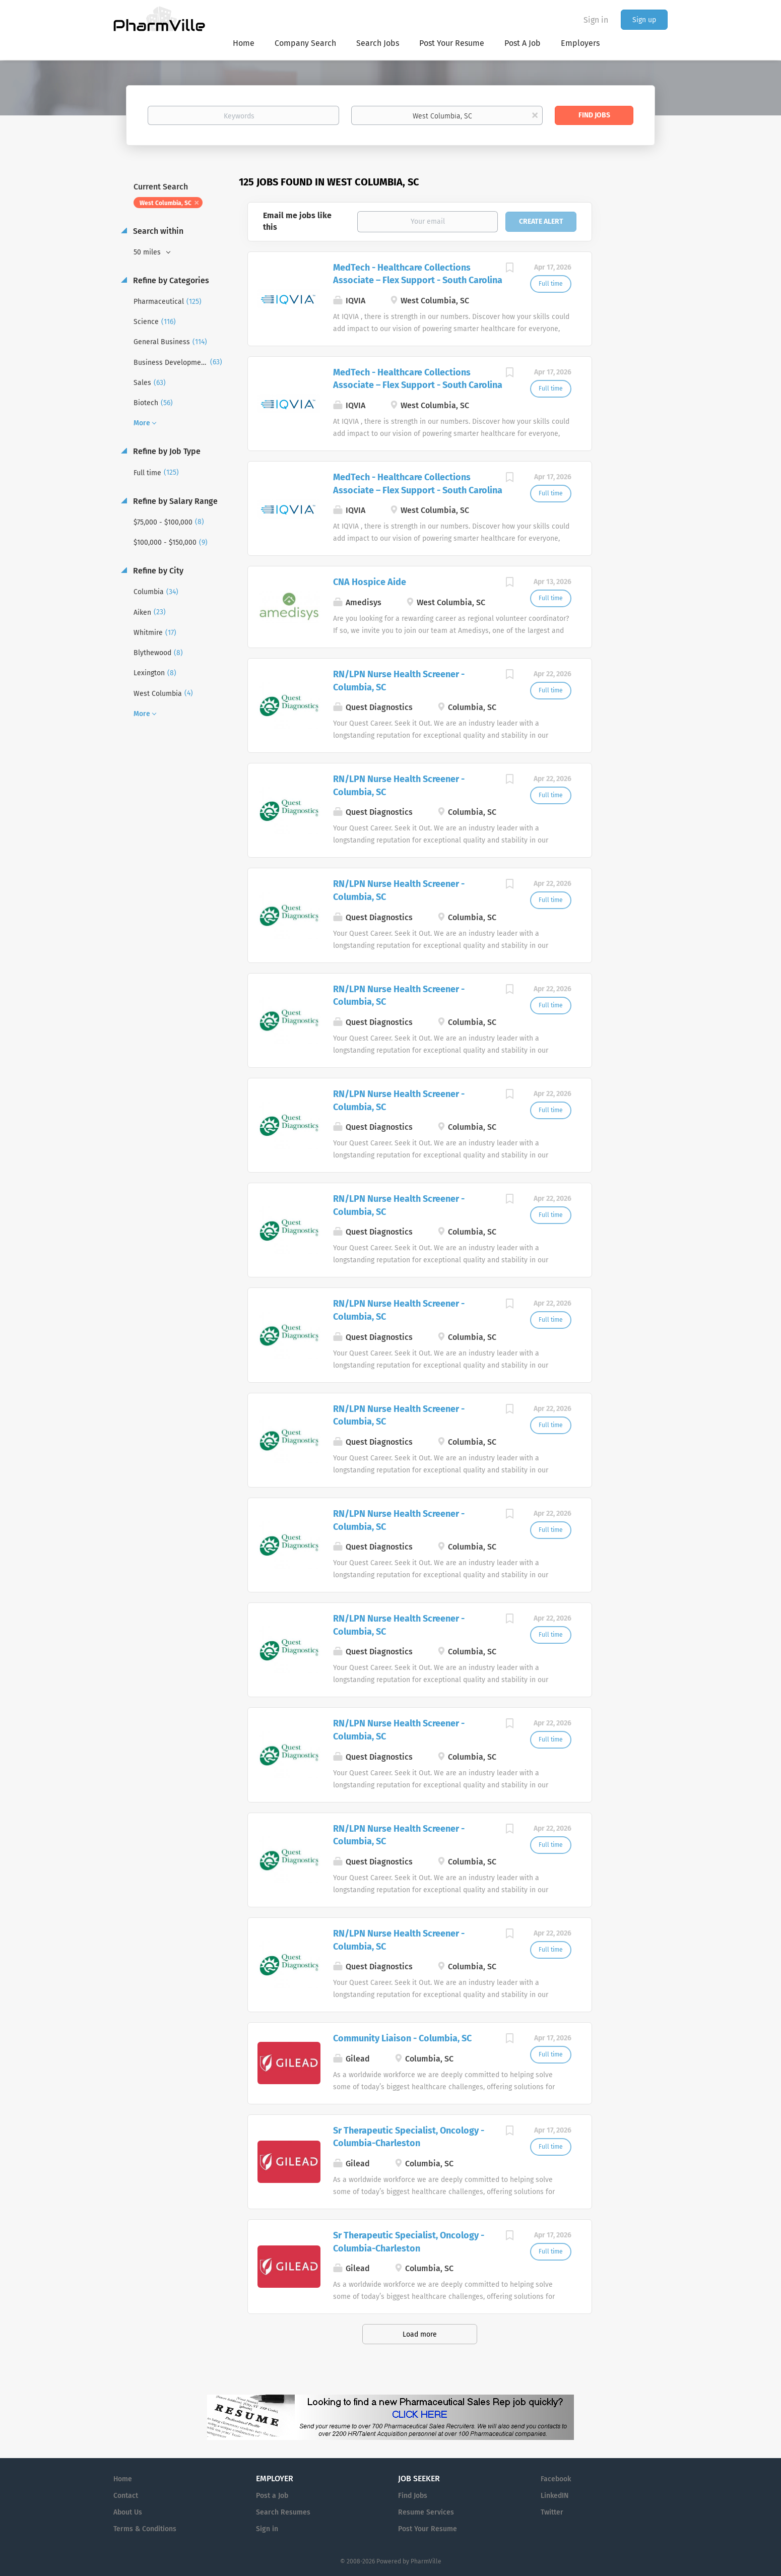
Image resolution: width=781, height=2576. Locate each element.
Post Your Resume (427, 2529)
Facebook (556, 2479)
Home (122, 2479)
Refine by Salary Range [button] (174, 501)
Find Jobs (594, 115)
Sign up (644, 20)
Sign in (595, 20)
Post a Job (272, 2495)
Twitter (552, 2512)
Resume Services (426, 2512)
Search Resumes (283, 2512)
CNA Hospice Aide (369, 582)
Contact (125, 2495)
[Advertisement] (639, 369)
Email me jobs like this (297, 221)
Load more (420, 2334)
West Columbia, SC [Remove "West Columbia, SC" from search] (165, 203)
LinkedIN (554, 2495)
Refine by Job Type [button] (166, 451)
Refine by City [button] (157, 570)
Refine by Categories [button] (170, 280)
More (142, 423)
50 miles (148, 252)
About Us (127, 2512)
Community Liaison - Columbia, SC (402, 2038)
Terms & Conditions (144, 2529)
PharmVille (426, 2561)
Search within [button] (157, 231)
